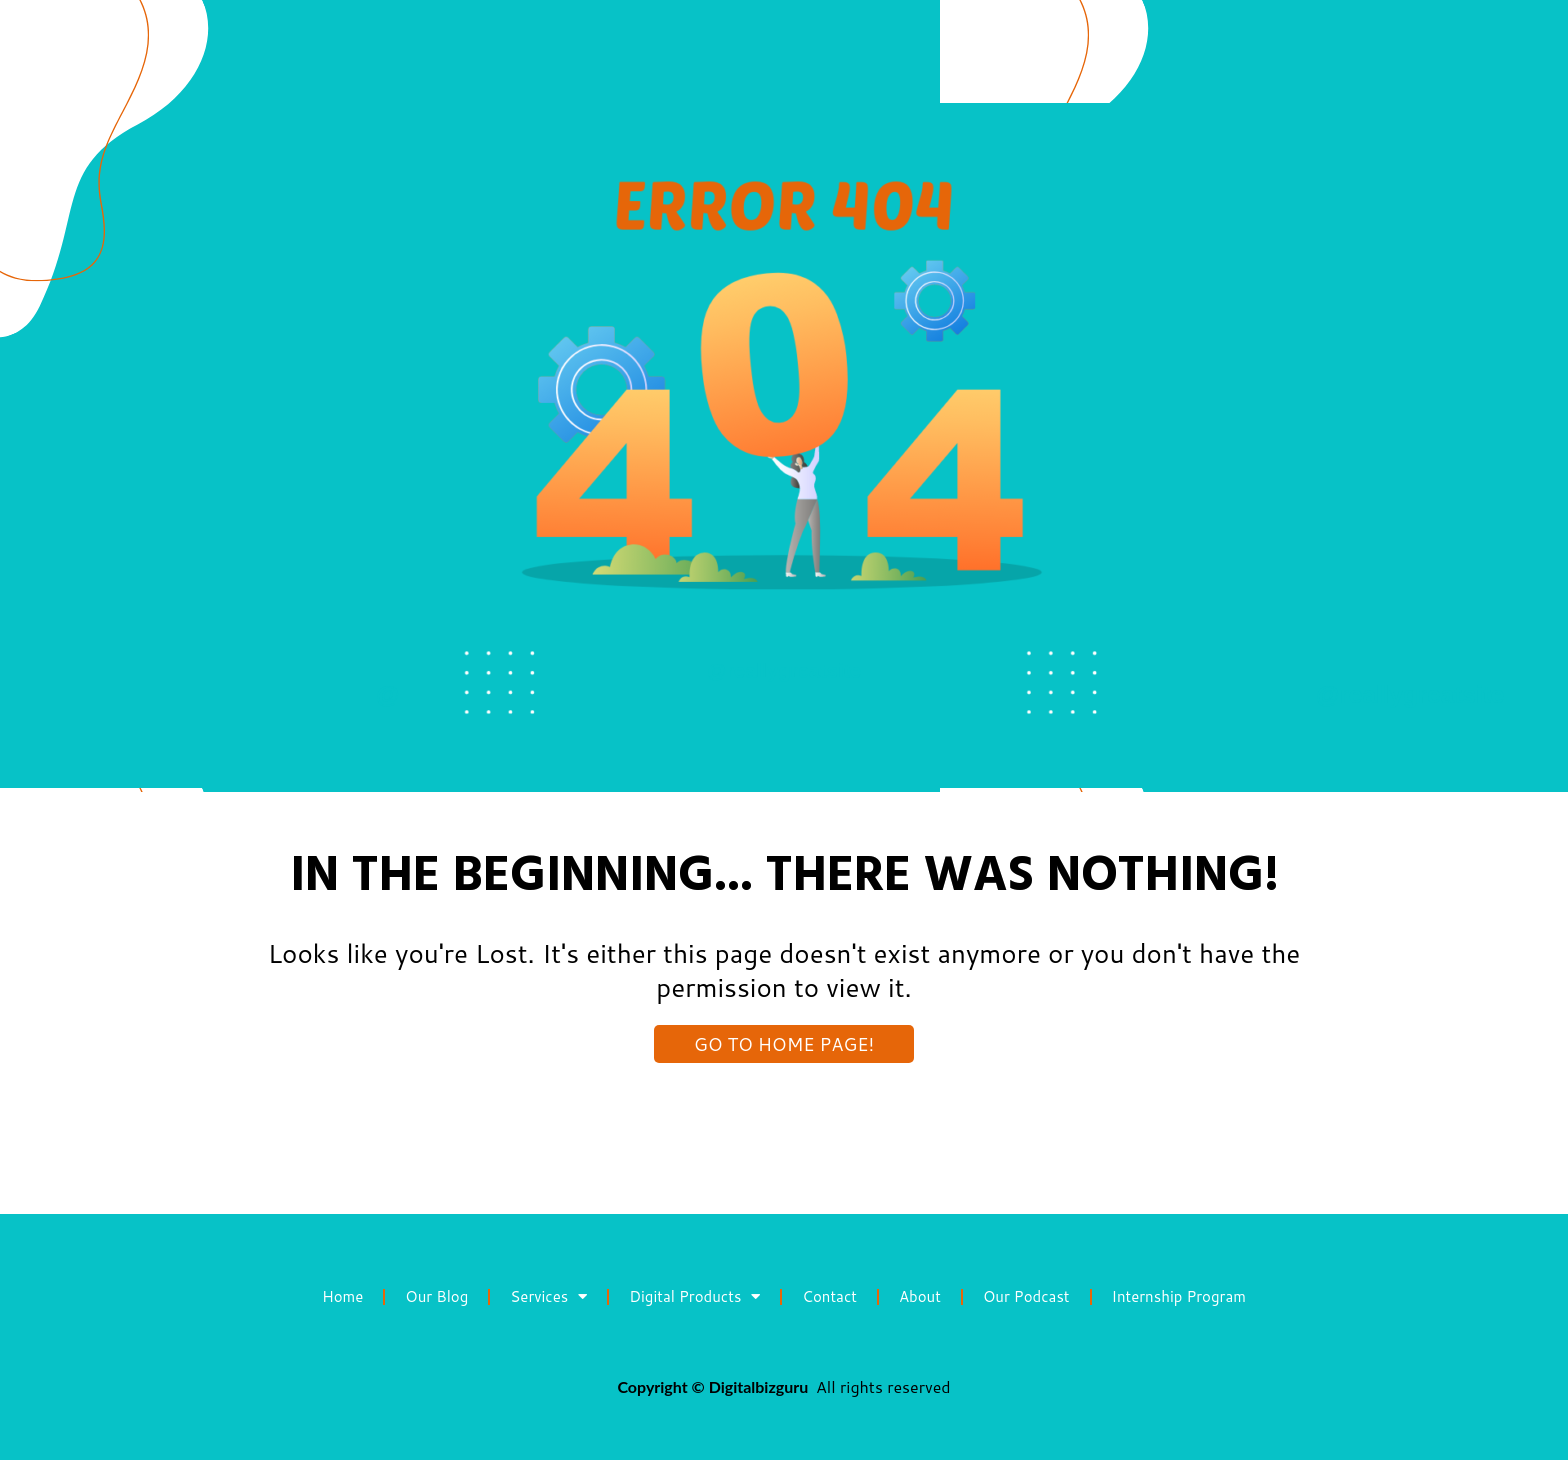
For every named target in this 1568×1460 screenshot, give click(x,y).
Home (342, 1296)
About (920, 1296)
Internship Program (1179, 1296)
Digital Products (694, 1296)
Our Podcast (1026, 1296)
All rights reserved (883, 1386)
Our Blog (436, 1296)
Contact (829, 1296)
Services (548, 1296)
